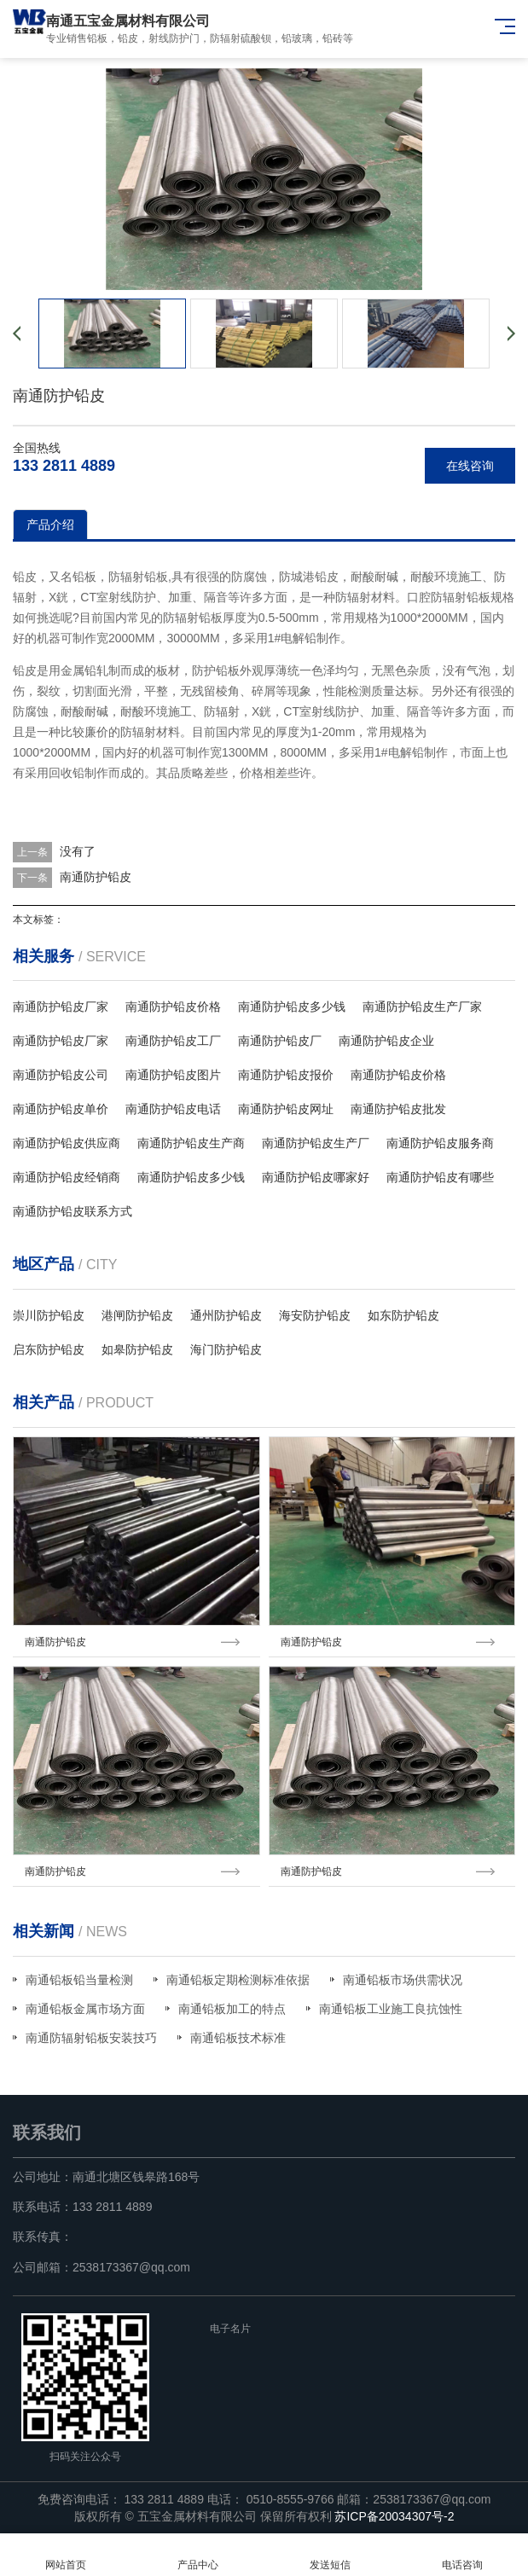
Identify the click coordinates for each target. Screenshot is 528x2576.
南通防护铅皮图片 (173, 1075)
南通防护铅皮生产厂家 (422, 1006)
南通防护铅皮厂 (280, 1040)
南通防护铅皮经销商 (66, 1177)
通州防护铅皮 (226, 1315)
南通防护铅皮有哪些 (440, 1177)
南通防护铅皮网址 (286, 1109)
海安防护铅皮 (315, 1315)
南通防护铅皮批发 (398, 1109)
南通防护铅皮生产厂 (315, 1143)
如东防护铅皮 (403, 1315)
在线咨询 (470, 466)
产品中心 (198, 2555)
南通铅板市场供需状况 (402, 1980)
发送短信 (330, 2555)
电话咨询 (462, 2555)
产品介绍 (50, 524)
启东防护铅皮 (48, 1349)
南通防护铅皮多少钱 (291, 1006)
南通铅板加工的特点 (232, 2009)
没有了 (78, 851)
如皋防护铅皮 (137, 1349)
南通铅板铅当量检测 (79, 1980)
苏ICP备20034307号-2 (394, 2516)
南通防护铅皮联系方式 (72, 1211)
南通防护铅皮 (95, 877)
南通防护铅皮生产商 (191, 1143)
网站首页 (66, 2555)
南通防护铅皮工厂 (173, 1040)
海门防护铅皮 (226, 1349)
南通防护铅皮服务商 (440, 1143)
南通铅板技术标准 (238, 2038)
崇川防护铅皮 (48, 1315)
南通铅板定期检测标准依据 (238, 1980)
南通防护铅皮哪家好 (315, 1177)
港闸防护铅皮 (137, 1315)
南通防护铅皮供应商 (66, 1143)
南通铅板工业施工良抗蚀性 (390, 2009)
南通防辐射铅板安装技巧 (91, 2038)
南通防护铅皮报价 (286, 1075)
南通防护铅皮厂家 (60, 1006)
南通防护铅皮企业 (386, 1040)
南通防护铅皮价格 (173, 1006)
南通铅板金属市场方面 (85, 2009)
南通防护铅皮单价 (60, 1109)
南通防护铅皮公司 (60, 1075)
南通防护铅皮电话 (173, 1109)
